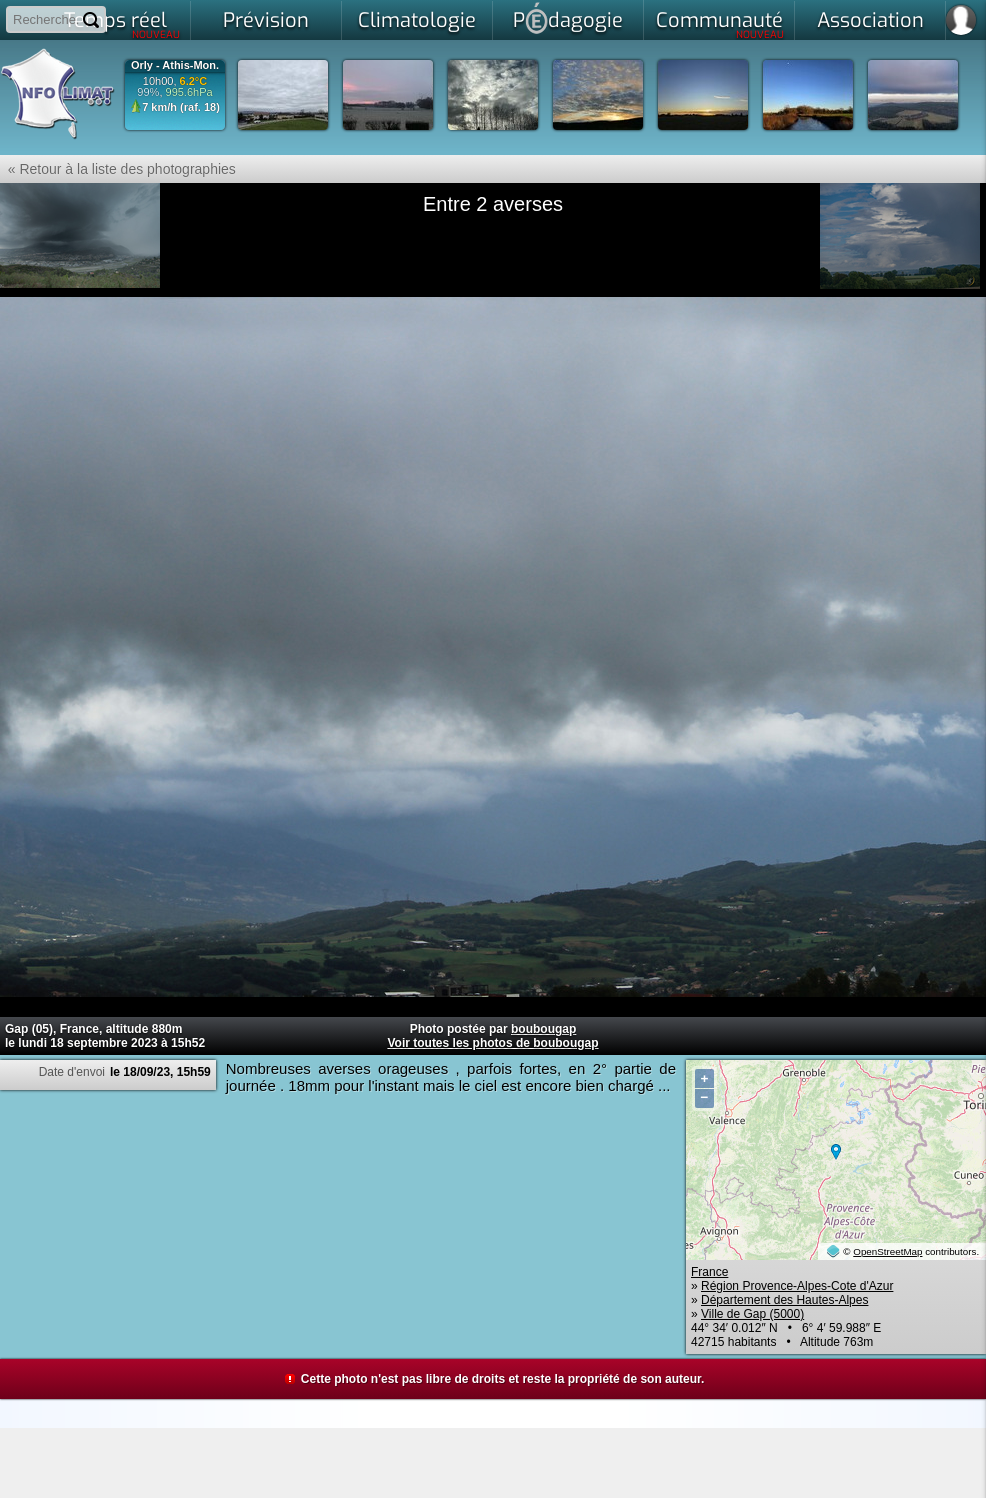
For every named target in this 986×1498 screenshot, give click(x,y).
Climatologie (417, 20)
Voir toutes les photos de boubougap (492, 1043)
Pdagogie (568, 18)
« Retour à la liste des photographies (118, 169)
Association (870, 20)
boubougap (543, 1029)
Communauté (720, 24)
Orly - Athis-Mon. (175, 65)
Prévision (266, 20)
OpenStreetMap (887, 1251)
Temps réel (122, 24)
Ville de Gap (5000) (752, 1314)
